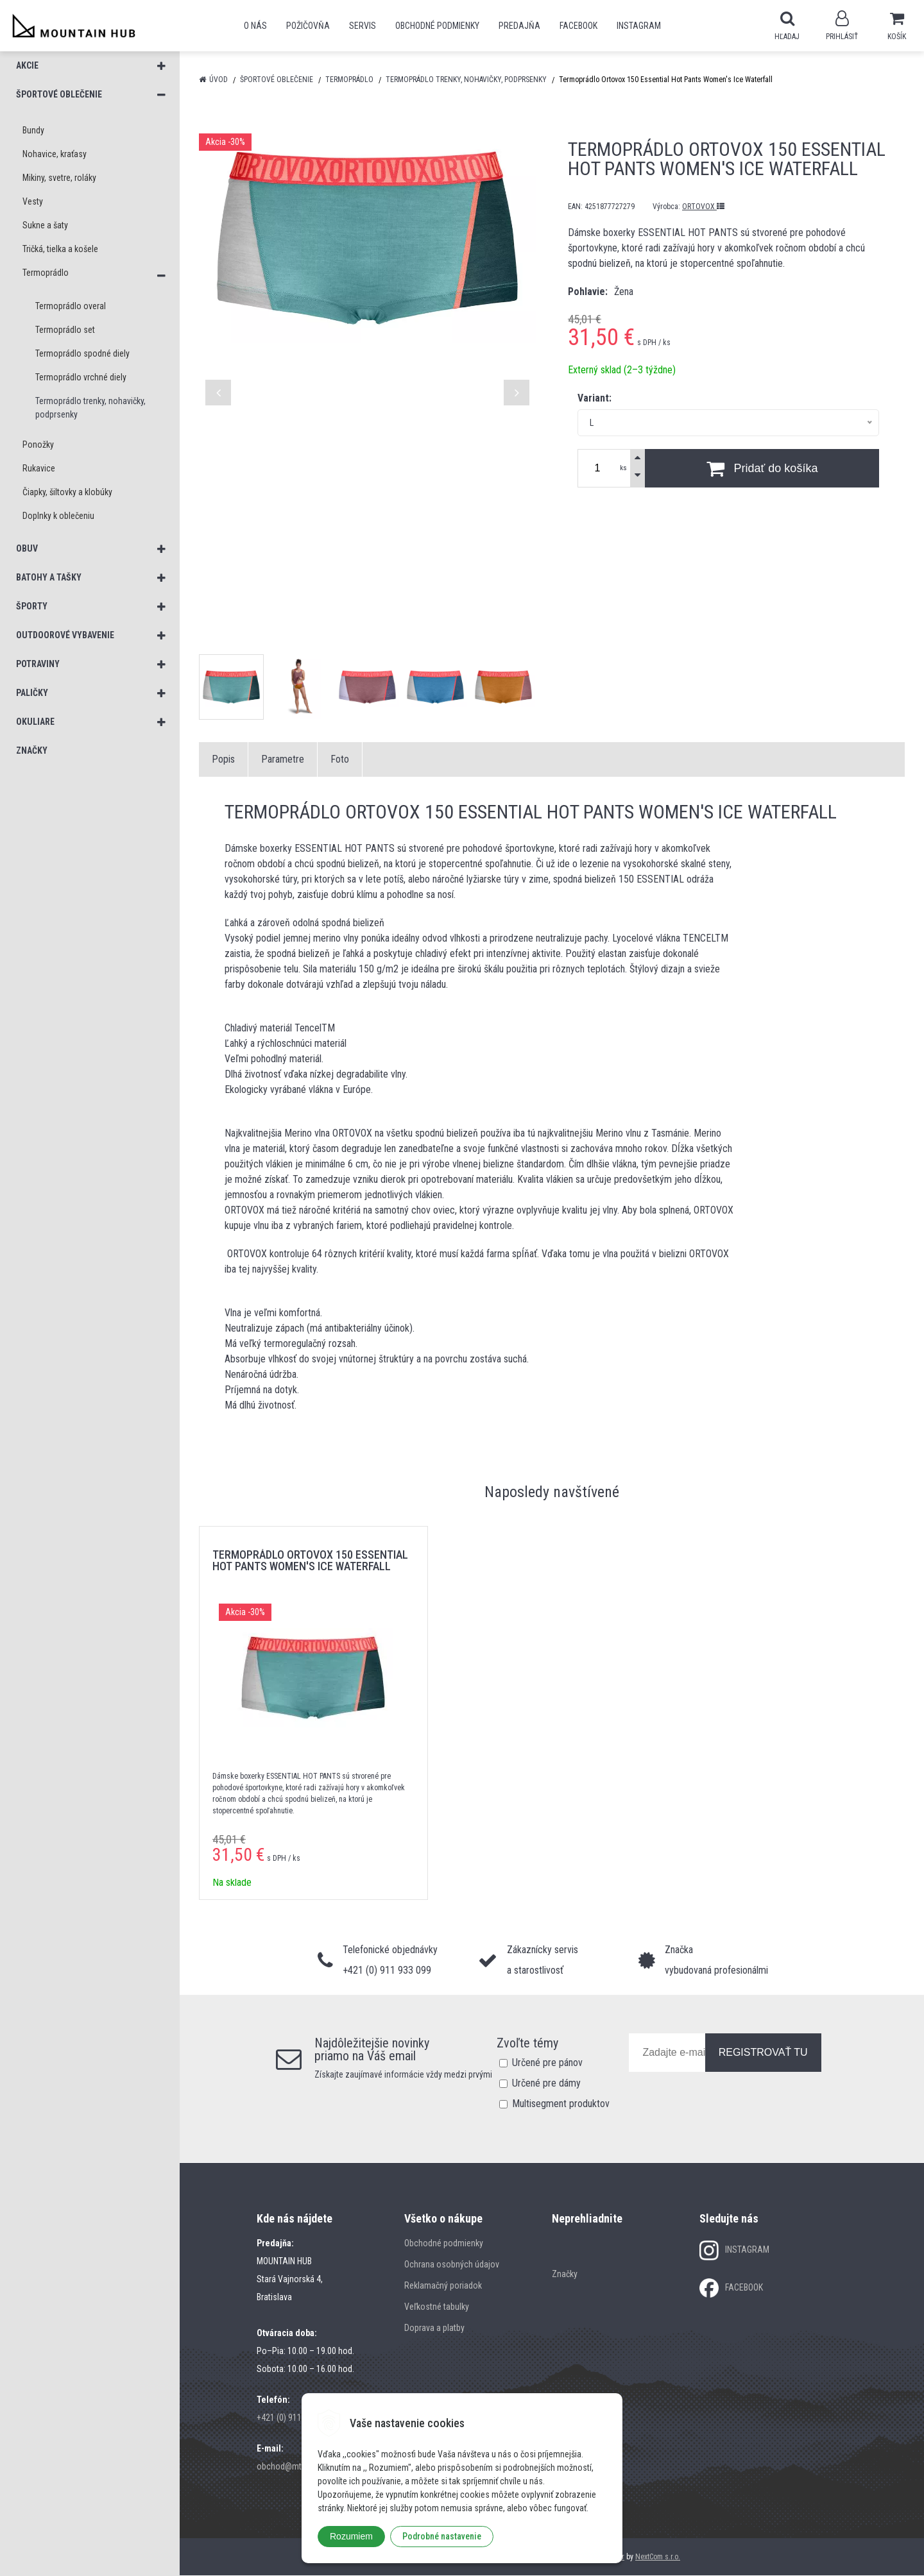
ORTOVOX (703, 207)
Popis (223, 760)
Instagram (639, 26)
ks (623, 468)
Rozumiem (351, 2536)
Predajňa (519, 26)
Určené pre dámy (546, 2084)
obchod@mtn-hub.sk (294, 2467)
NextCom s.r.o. (657, 2557)
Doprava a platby (434, 2328)
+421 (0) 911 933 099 (294, 2418)
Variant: (595, 399)
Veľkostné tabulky (436, 2307)
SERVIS (362, 26)
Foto (339, 760)
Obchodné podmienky (437, 26)
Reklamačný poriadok (443, 2286)
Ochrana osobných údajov (451, 2265)
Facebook (578, 26)
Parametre (282, 760)
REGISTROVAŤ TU (763, 2052)
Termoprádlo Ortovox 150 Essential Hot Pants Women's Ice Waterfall (310, 1560)
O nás (255, 26)
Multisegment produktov (561, 2104)
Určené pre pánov (547, 2063)
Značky (565, 2274)
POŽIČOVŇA (308, 26)
